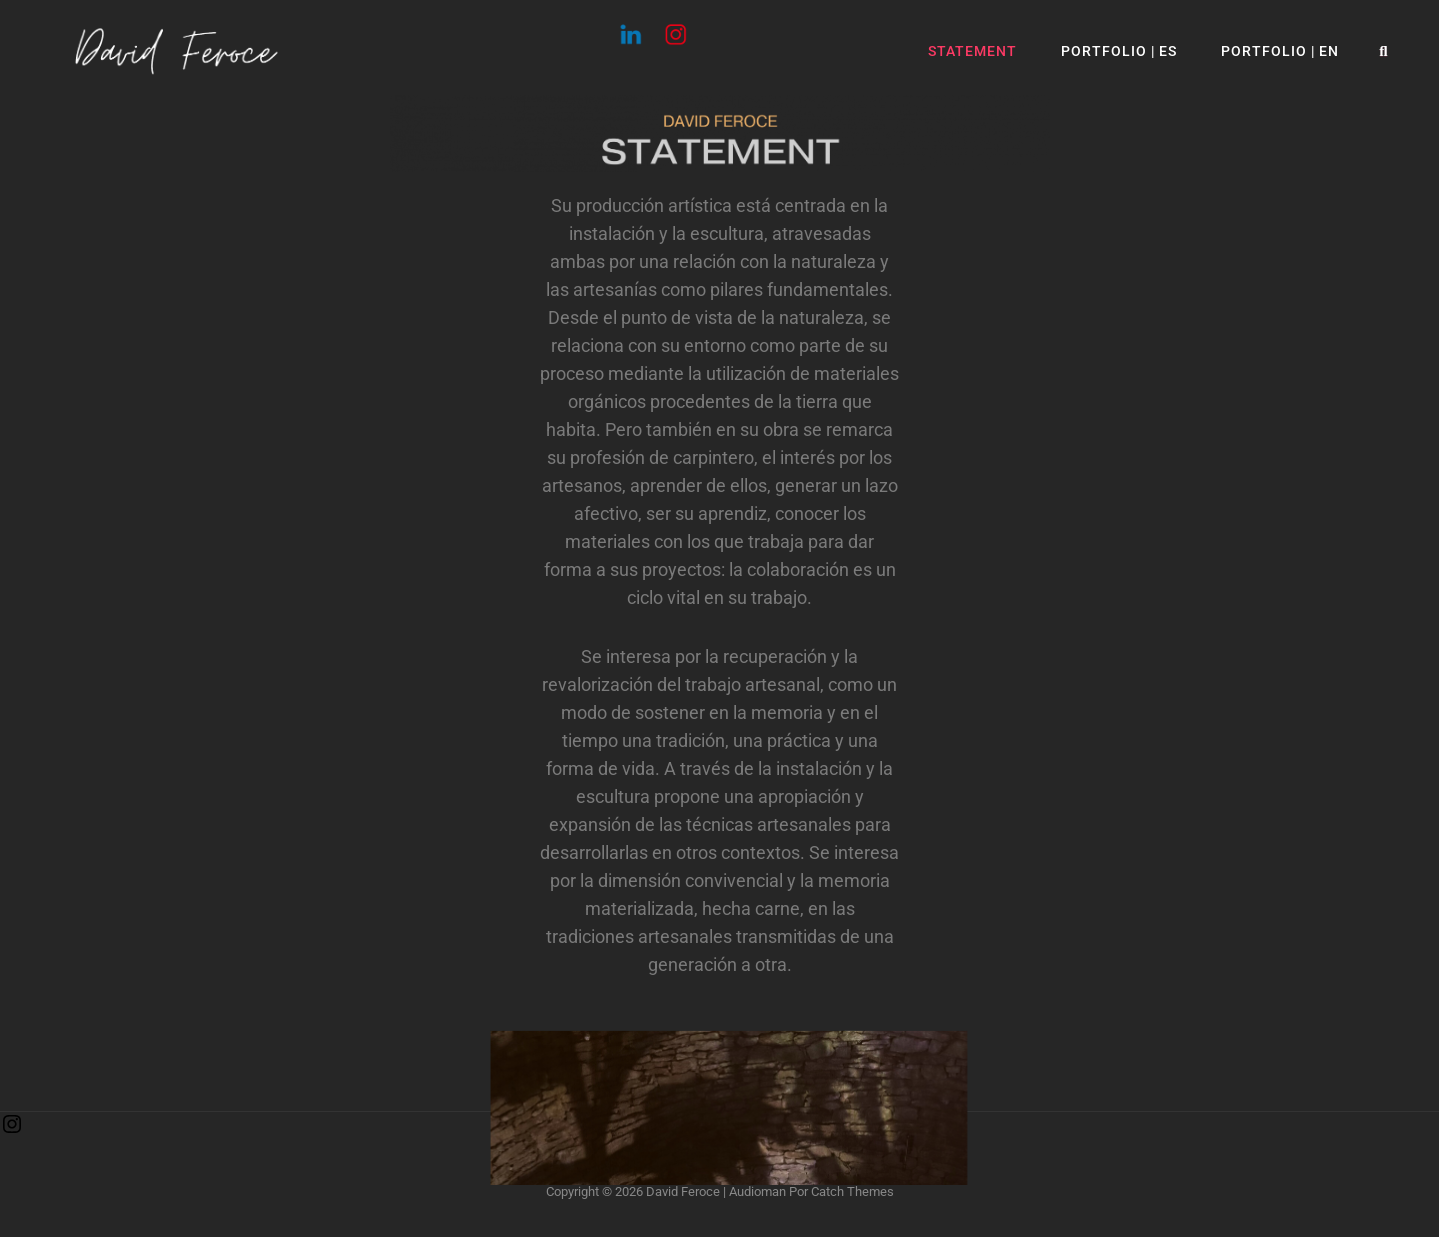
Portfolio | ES (1119, 51)
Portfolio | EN (1280, 51)
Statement (972, 51)
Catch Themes (852, 1191)
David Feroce (683, 1191)
